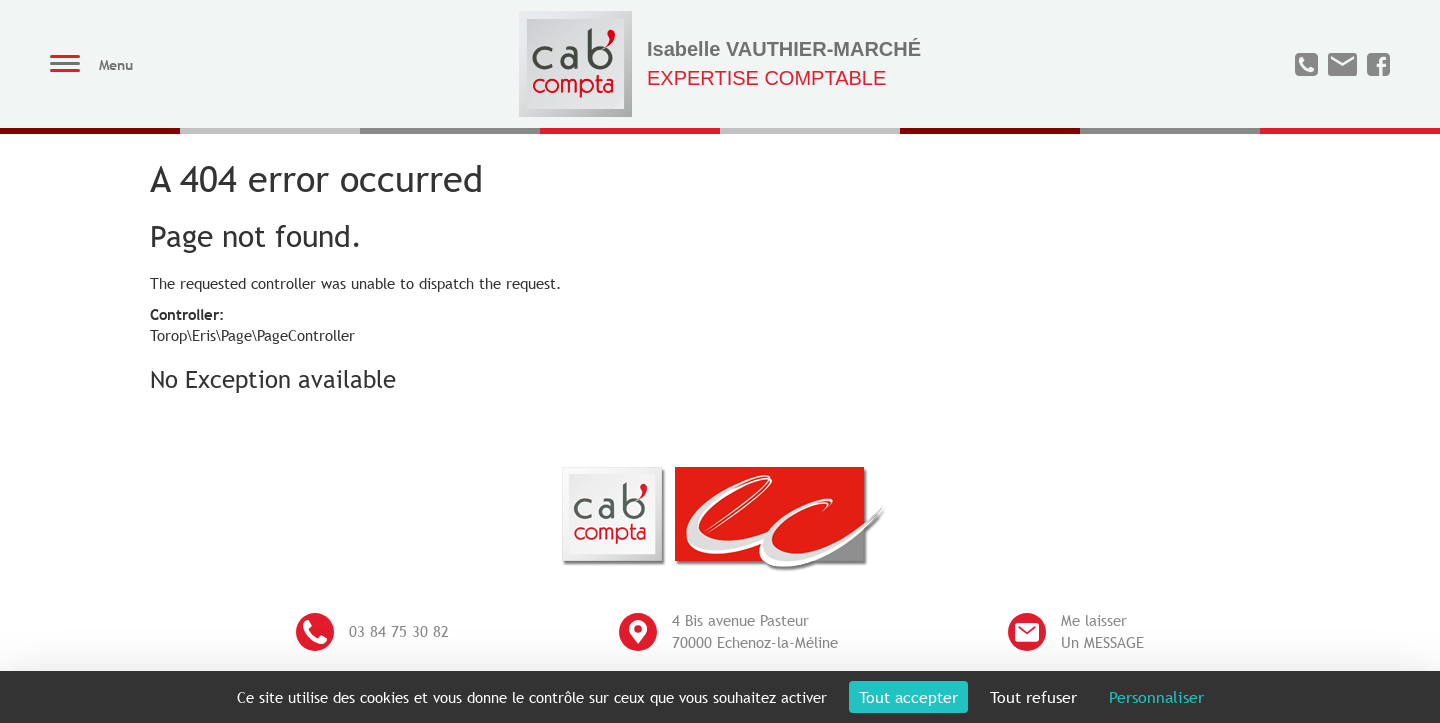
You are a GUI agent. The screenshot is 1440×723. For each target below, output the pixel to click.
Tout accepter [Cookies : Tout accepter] (908, 697)
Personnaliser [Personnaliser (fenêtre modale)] (1156, 697)
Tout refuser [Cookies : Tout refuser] (1033, 697)
